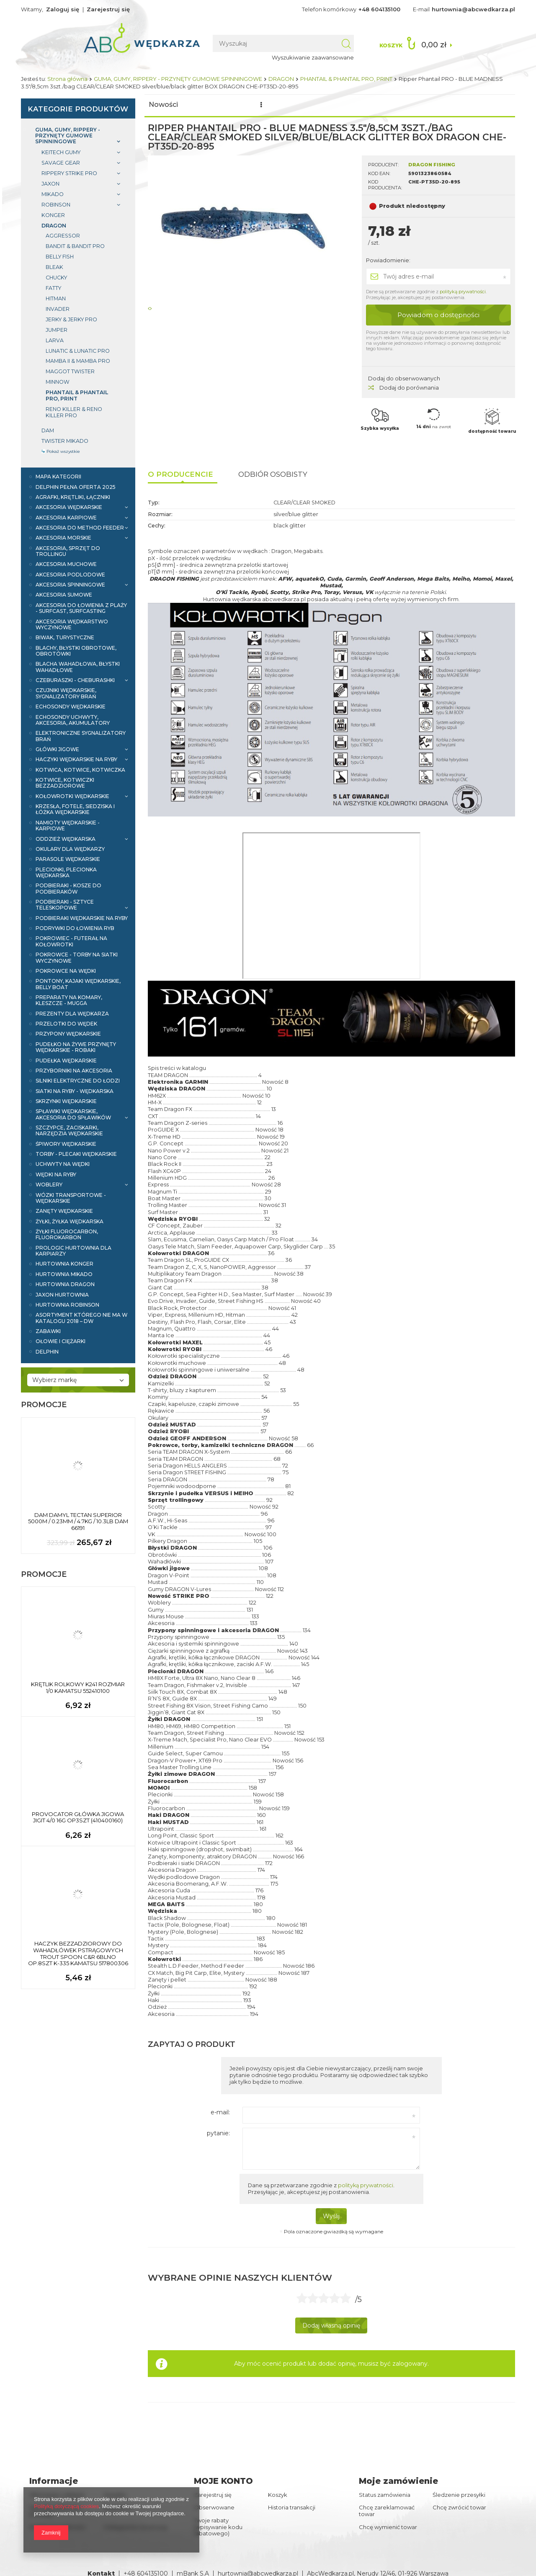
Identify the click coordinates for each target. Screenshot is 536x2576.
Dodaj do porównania (403, 387)
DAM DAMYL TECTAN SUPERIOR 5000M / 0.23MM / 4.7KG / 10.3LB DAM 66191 (78, 1521)
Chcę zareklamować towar (387, 2510)
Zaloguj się (63, 9)
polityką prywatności (463, 292)
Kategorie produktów (78, 109)
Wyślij (331, 2216)
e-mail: (220, 2112)
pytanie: (218, 2133)
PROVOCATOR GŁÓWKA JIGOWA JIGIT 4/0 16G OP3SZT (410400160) (78, 1817)
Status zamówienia (384, 2495)
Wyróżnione (307, 105)
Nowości (163, 105)
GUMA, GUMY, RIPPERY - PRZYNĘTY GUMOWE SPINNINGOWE (178, 78)
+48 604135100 (379, 9)
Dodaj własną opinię (331, 2325)
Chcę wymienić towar (388, 2527)
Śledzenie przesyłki (459, 2495)
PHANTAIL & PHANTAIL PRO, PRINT (346, 78)
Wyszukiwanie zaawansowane (323, 57)
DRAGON (281, 78)
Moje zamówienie (398, 2481)
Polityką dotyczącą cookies (66, 2506)
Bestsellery (255, 105)
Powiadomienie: (388, 260)
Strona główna (67, 78)
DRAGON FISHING (431, 165)
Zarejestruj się (108, 9)
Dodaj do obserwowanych (404, 378)
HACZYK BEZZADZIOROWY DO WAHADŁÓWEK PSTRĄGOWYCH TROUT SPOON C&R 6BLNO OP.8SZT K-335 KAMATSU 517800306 (78, 1953)
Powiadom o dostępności (438, 315)
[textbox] (285, 43)
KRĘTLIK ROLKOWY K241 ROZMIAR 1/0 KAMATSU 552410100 (78, 1687)
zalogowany (410, 2363)
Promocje (207, 105)
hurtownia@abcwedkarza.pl (473, 9)
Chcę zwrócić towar (459, 2507)
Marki (349, 105)
